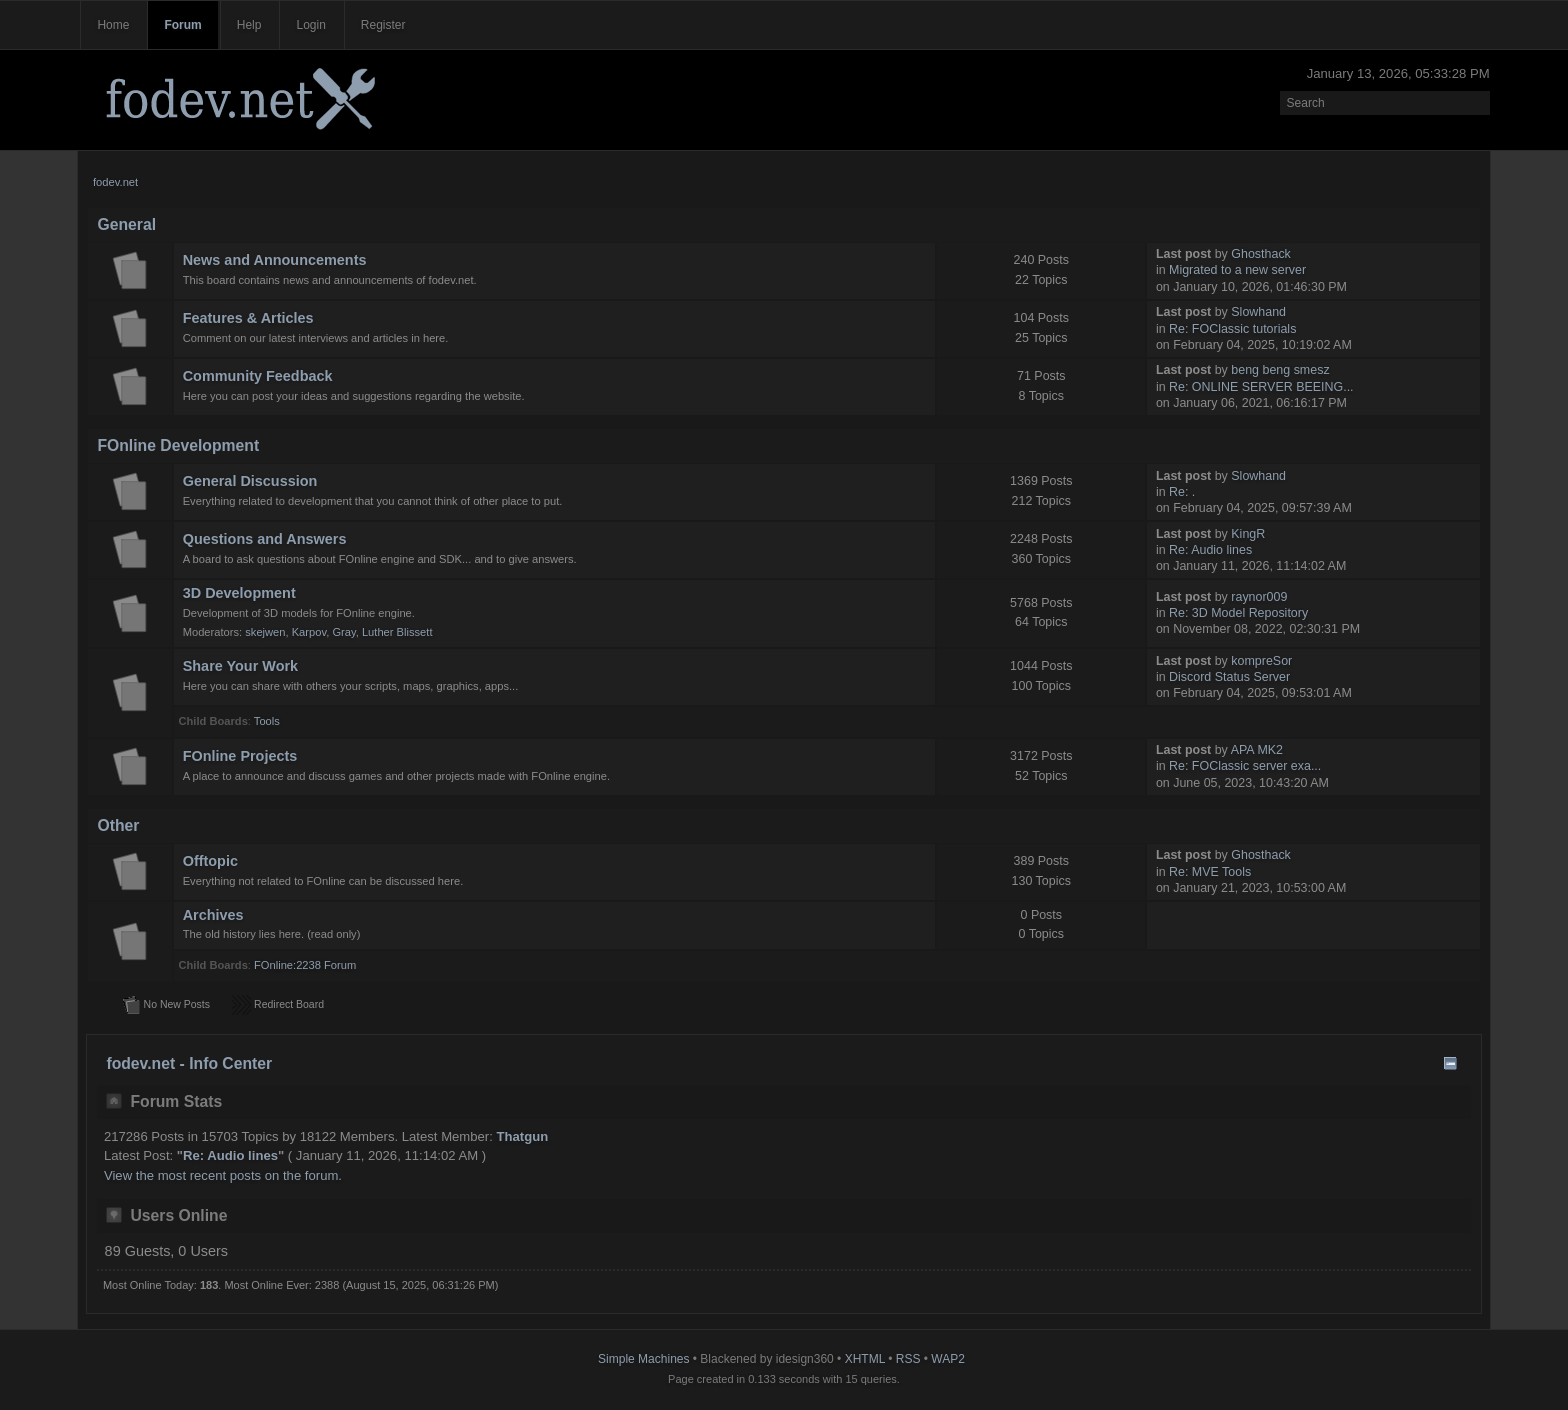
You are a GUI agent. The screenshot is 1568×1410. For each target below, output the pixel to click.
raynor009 (1259, 597)
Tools (267, 721)
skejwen (265, 632)
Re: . (1182, 492)
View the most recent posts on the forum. (223, 1175)
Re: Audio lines (1210, 550)
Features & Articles (248, 318)
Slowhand (1258, 312)
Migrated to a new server (1237, 270)
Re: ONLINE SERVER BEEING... (1261, 387)
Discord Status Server (1229, 677)
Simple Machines (643, 1359)
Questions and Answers (265, 539)
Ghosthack (1261, 254)
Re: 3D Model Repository (1238, 613)
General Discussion (250, 481)
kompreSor (1261, 661)
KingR (1248, 534)
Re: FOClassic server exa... (1245, 766)
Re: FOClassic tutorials (1232, 329)
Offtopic (210, 861)
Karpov (309, 632)
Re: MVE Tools (1210, 872)
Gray (343, 632)
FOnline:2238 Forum (305, 965)
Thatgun (523, 1136)
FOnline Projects (240, 756)
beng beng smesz (1280, 370)
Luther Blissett (397, 632)
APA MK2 (1257, 750)
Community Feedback (258, 376)
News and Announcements (275, 260)
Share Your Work (240, 666)
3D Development (239, 593)
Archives (213, 915)
